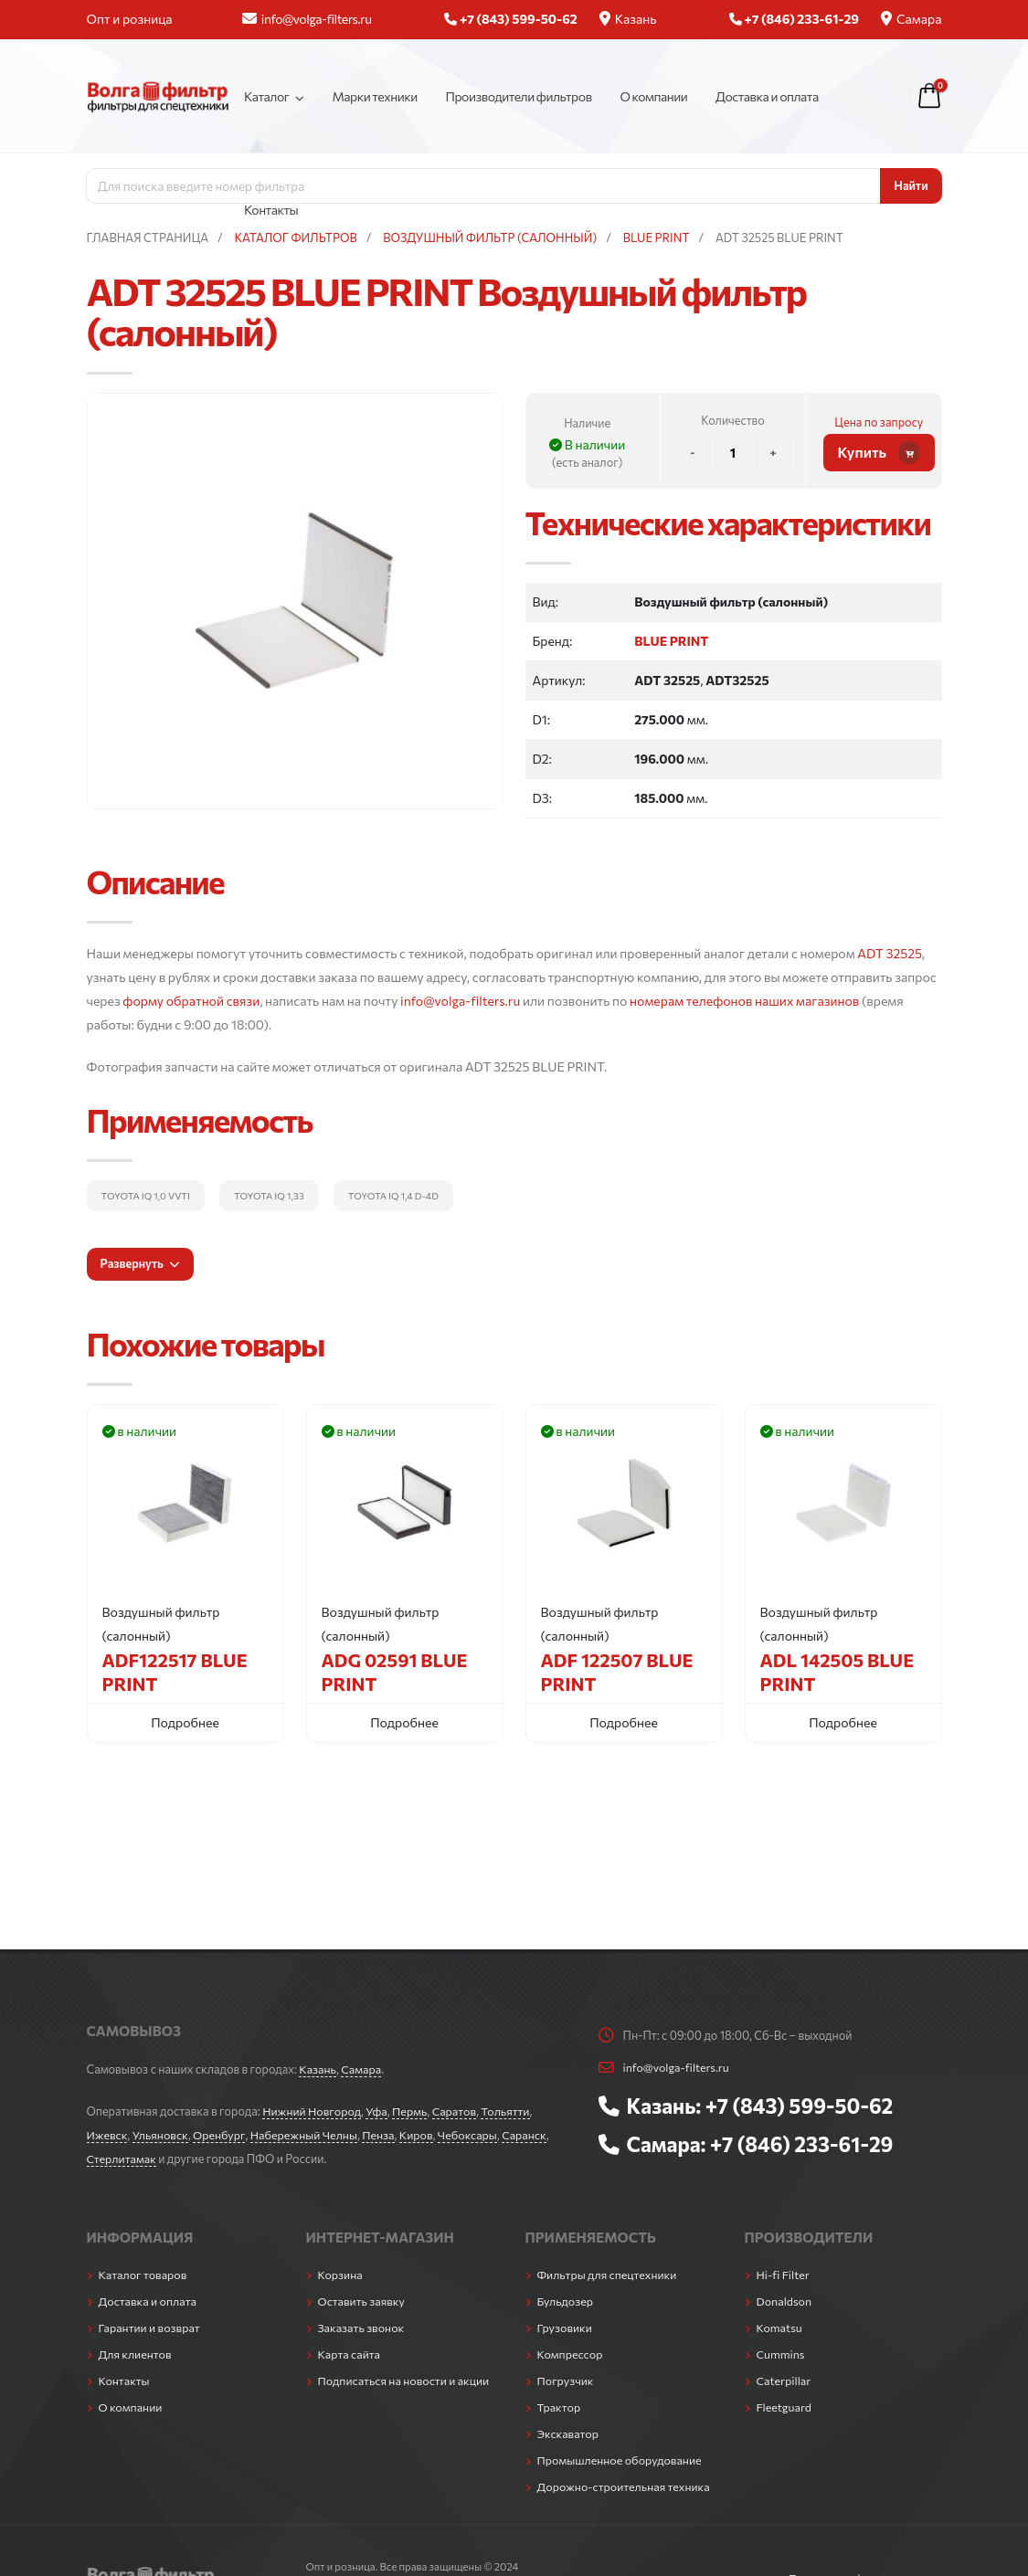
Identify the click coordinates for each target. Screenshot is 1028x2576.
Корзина (341, 2274)
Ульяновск (160, 2134)
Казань (628, 18)
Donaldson (785, 2301)
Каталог (267, 96)
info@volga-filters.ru (306, 18)
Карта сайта (350, 2354)
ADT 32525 (889, 953)
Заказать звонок (362, 2327)
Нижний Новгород (312, 2111)
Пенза (382, 2134)
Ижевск (108, 2134)
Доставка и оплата (767, 96)
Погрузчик (566, 2380)
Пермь (411, 2111)
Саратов (456, 2111)
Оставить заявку (362, 2301)
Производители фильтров (518, 96)
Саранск (529, 2134)
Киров (420, 2134)
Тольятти (509, 2111)
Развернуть (140, 1263)
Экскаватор (568, 2433)
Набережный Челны (305, 2134)
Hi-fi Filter (784, 2274)
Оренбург (221, 2134)
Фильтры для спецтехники (608, 2274)
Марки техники (374, 96)
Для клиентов (136, 2354)
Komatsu (780, 2327)
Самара (911, 18)
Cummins (781, 2354)
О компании (653, 96)
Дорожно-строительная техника (625, 2486)
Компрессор (570, 2354)
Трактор (559, 2407)
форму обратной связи (191, 1000)
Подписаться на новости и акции (405, 2380)
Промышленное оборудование (621, 2460)
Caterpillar (784, 2380)
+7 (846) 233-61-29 (803, 2144)
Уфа (378, 2111)
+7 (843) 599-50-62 (800, 2105)
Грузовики (565, 2327)
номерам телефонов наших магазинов (744, 1000)
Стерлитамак (122, 2158)
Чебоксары (471, 2134)
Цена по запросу (878, 422)
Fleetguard (784, 2407)
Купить (879, 452)
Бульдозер (565, 2301)
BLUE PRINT (671, 641)
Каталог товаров (143, 2274)
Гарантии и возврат (150, 2327)
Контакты (271, 209)
